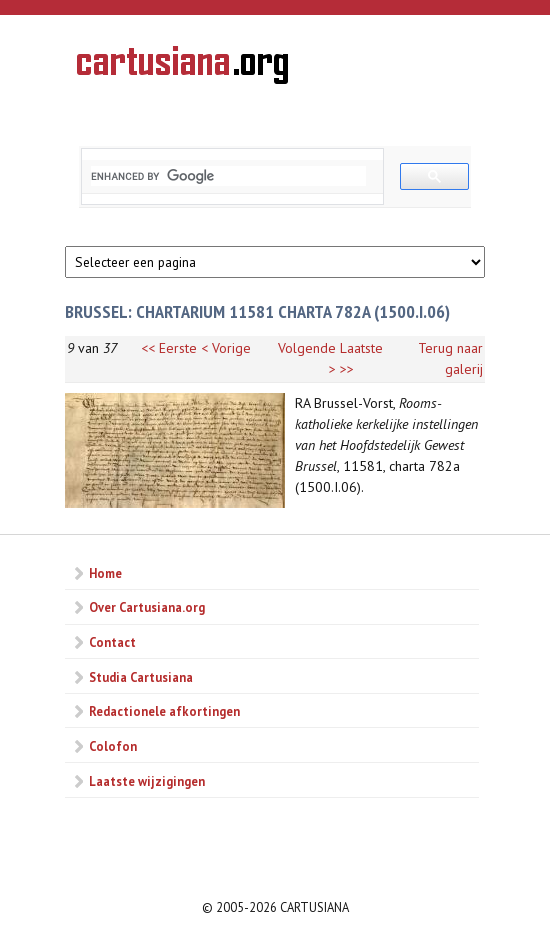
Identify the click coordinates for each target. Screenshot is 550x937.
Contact (112, 642)
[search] (228, 176)
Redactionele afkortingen (164, 711)
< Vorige (226, 348)
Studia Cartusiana (141, 677)
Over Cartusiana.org (147, 607)
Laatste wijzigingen (147, 781)
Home (105, 573)
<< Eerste (169, 348)
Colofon (113, 746)
